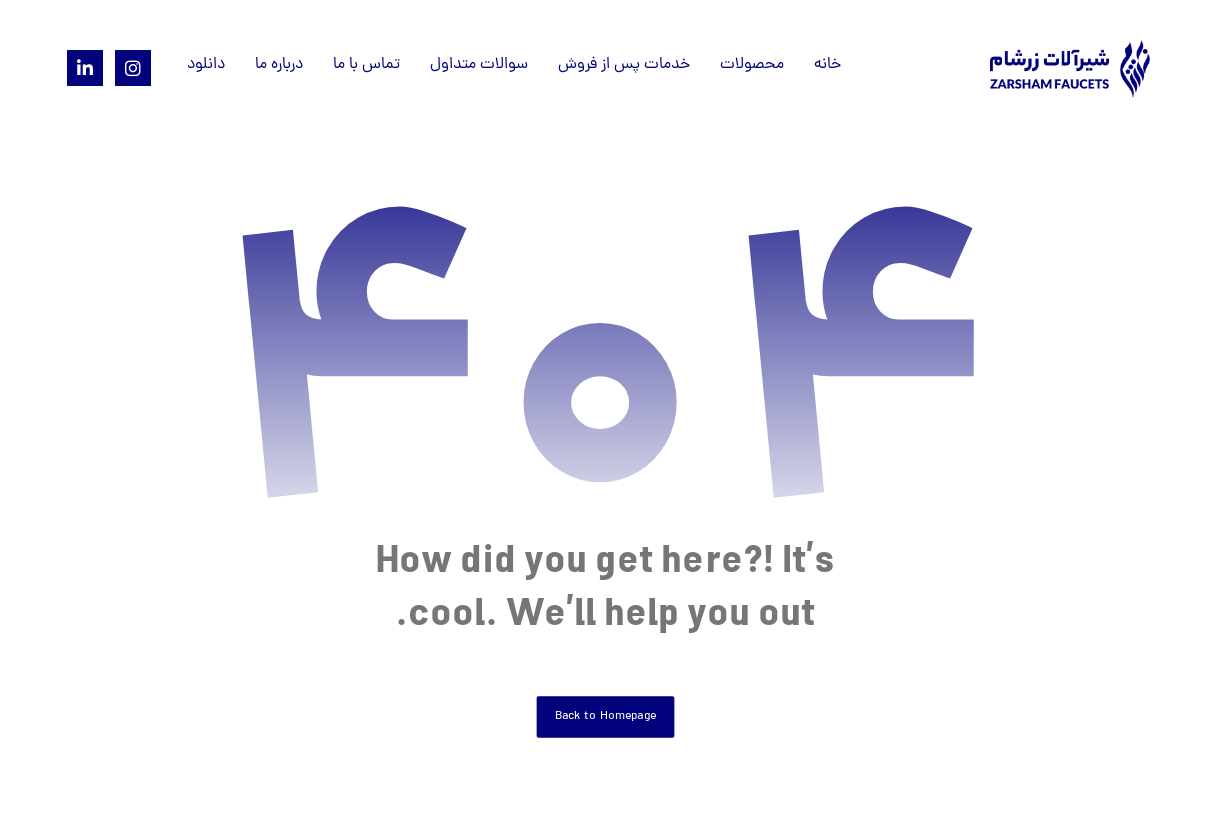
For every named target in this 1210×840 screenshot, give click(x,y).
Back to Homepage (605, 716)
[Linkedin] (85, 68)
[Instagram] (133, 68)
